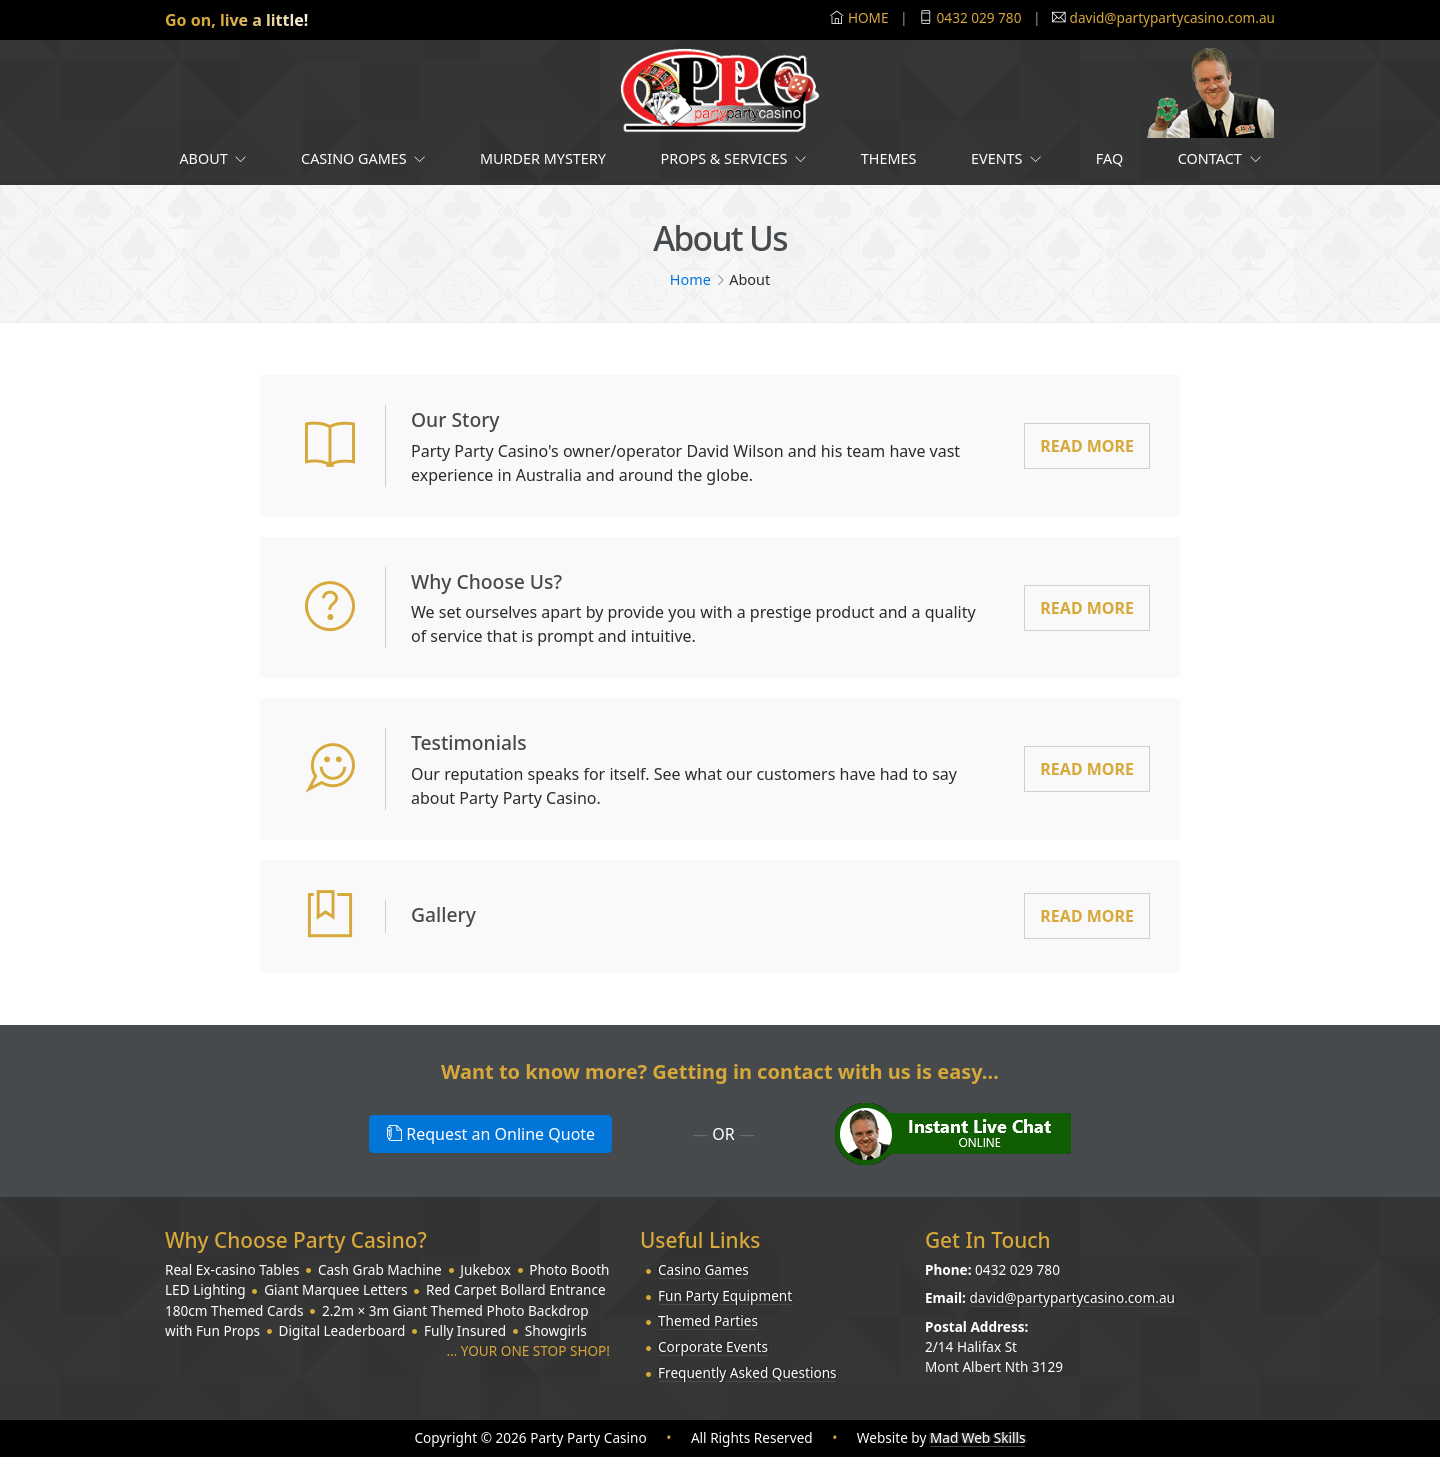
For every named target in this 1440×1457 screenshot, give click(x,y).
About (212, 158)
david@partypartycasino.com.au (1172, 17)
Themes (889, 158)
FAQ (1109, 158)
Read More (1087, 446)
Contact (1219, 158)
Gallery (450, 913)
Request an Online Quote (490, 1134)
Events (1006, 158)
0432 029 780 (979, 17)
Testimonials (480, 741)
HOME (868, 17)
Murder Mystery (543, 158)
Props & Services (734, 158)
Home (690, 279)
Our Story (463, 418)
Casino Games (363, 158)
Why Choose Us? (500, 580)
